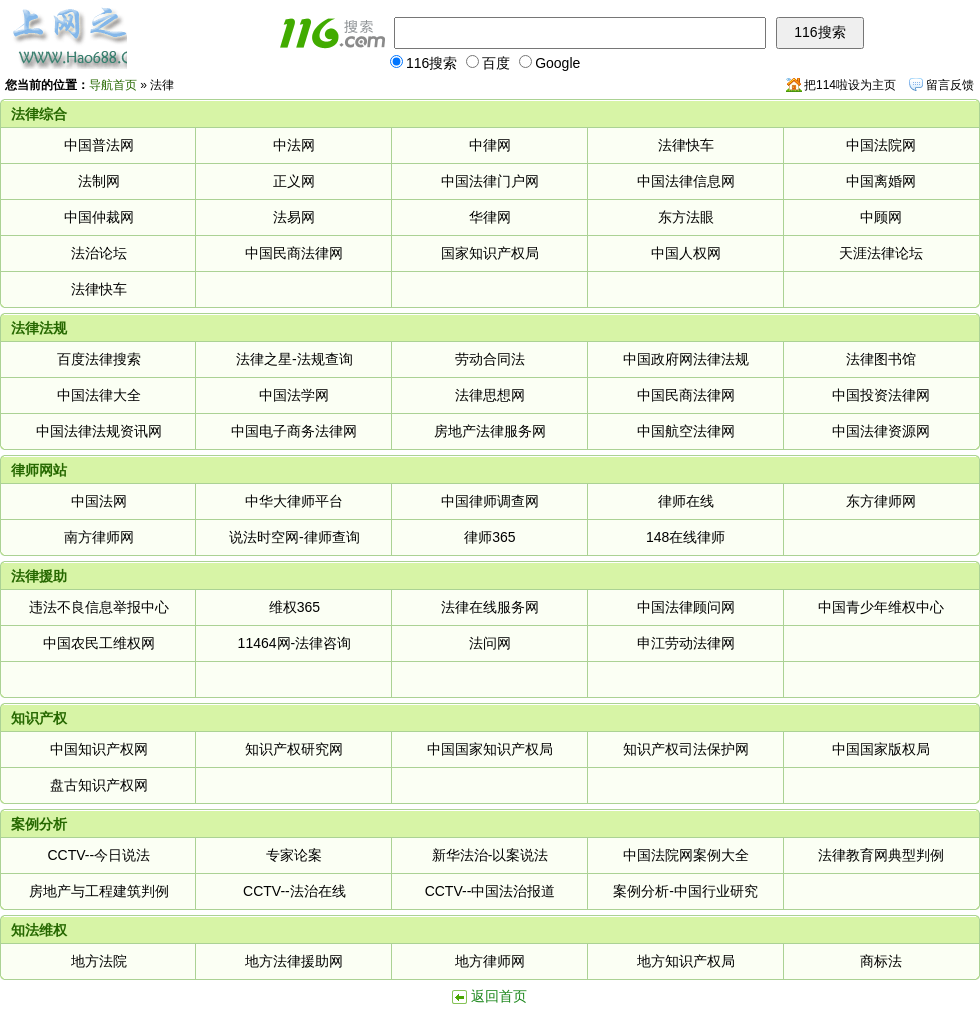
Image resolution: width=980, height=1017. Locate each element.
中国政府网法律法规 (686, 359)
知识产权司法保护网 (686, 749)
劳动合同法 (490, 359)
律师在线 (686, 501)
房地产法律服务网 (490, 431)
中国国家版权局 (881, 749)
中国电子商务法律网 (294, 431)
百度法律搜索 (99, 359)
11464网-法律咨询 (295, 643)
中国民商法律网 (294, 253)
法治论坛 (99, 253)
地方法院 (99, 961)
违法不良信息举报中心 (99, 607)
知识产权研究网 (294, 749)
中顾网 (881, 217)
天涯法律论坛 (881, 253)
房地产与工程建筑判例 (99, 891)
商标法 (881, 961)
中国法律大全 (99, 395)
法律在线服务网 (490, 607)
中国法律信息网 (686, 181)
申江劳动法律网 (686, 643)
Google (549, 63)
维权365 (294, 607)
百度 (488, 63)
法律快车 (686, 145)
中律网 (490, 145)
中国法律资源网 (881, 431)
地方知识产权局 (686, 961)
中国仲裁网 (99, 217)
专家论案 (294, 855)
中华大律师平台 (294, 501)
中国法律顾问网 (686, 607)
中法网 (294, 145)
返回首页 (499, 996)
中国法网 (99, 501)
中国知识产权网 (99, 749)
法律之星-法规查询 (294, 359)
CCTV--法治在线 (294, 891)
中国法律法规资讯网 (99, 431)
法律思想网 (490, 395)
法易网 (294, 217)
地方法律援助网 (294, 961)
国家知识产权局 (490, 253)
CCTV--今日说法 (98, 855)
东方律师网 (881, 501)
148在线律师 (685, 537)
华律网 (490, 217)
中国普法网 (99, 145)
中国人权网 (686, 253)
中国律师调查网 (490, 501)
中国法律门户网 (490, 181)
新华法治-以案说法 (490, 855)
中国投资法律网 (881, 395)
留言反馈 (950, 85)
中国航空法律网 (686, 431)
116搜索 (423, 63)
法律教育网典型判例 (881, 855)
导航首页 (113, 85)
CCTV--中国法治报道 (490, 891)
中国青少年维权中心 (881, 607)
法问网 (490, 643)
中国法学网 (294, 395)
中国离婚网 (881, 181)
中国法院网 (881, 145)
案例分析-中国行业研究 (685, 891)
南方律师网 (99, 537)
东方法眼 (686, 217)
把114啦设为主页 (850, 85)
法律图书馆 (881, 359)
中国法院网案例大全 (686, 855)
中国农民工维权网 (99, 643)
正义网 (294, 181)
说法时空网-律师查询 (294, 537)
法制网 (99, 181)
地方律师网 (490, 961)
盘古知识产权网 (99, 785)
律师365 (489, 537)
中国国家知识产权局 (490, 749)
